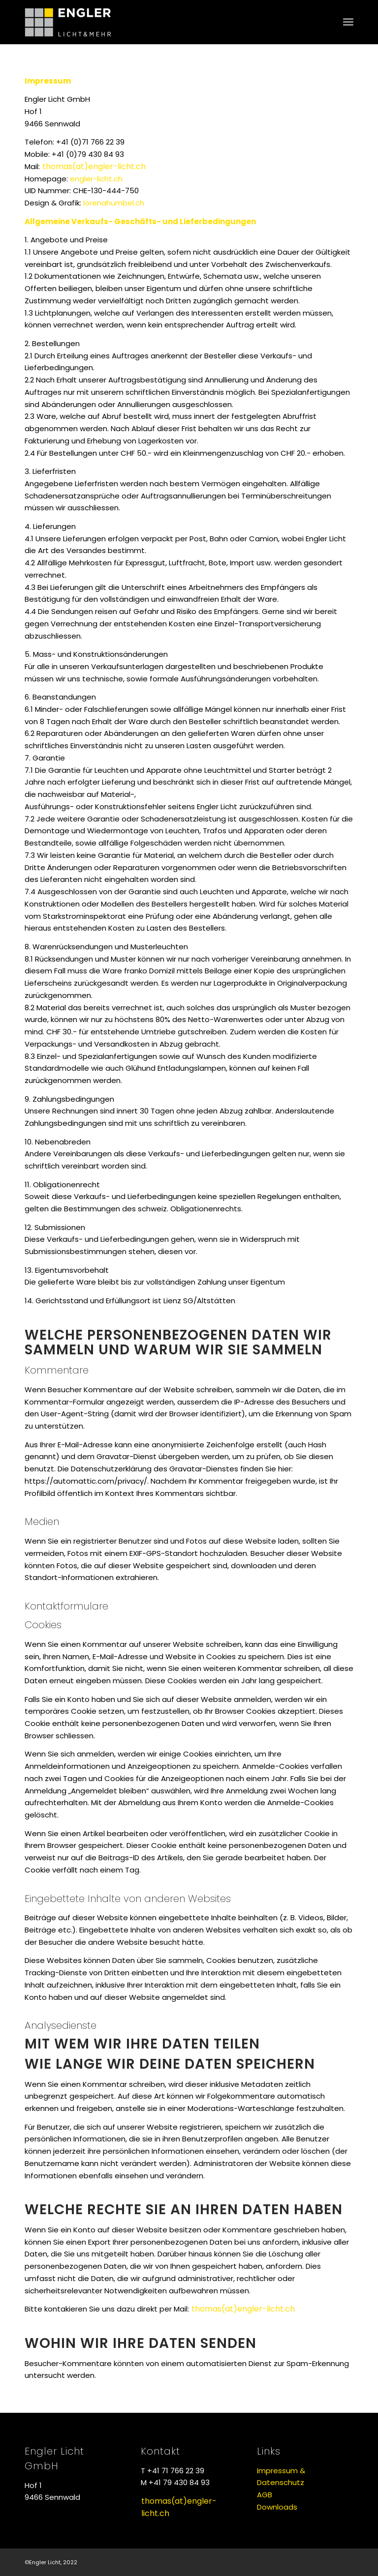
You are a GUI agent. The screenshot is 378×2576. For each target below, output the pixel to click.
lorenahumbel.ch (113, 203)
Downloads (277, 2507)
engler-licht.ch (96, 179)
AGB (264, 2494)
